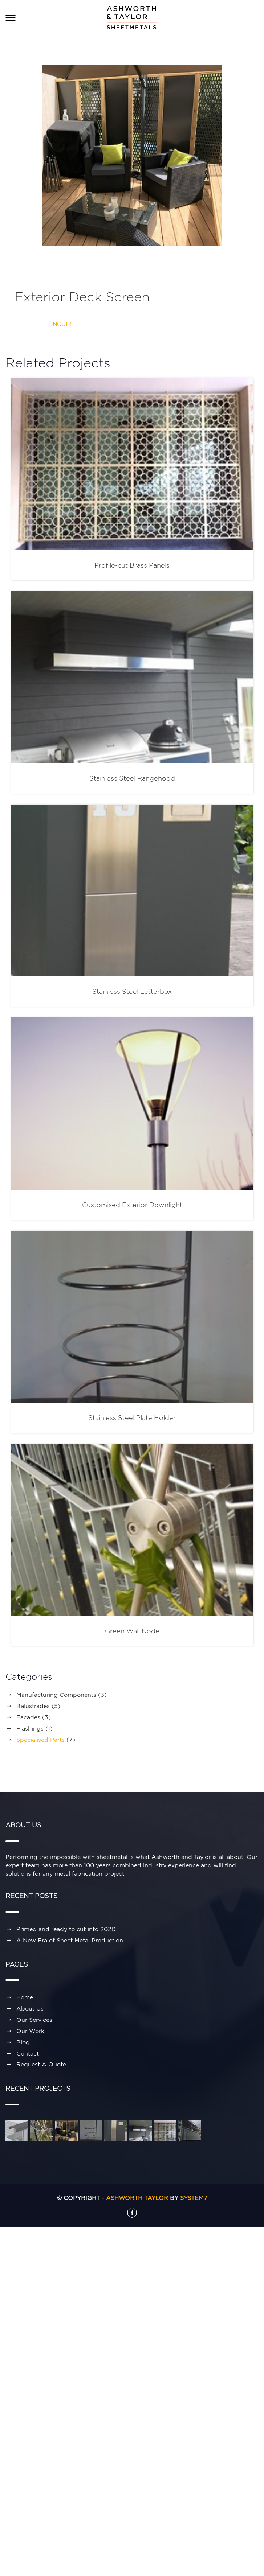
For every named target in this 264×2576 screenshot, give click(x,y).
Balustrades (33, 1706)
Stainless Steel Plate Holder (132, 1417)
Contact (27, 2053)
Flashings (30, 1728)
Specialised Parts (40, 1739)
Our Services (34, 2019)
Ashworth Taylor (137, 2197)
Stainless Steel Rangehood (132, 778)
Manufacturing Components (56, 1694)
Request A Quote (41, 2064)
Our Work (30, 2031)
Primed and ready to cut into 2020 (65, 1929)
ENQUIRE (62, 324)
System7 (193, 2197)
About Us (30, 2008)
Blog (23, 2042)
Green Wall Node (132, 1631)
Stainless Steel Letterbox (132, 991)
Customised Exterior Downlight (132, 1204)
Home (24, 1997)
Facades (28, 1717)
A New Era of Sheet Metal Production (69, 1940)
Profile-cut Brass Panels (132, 565)
